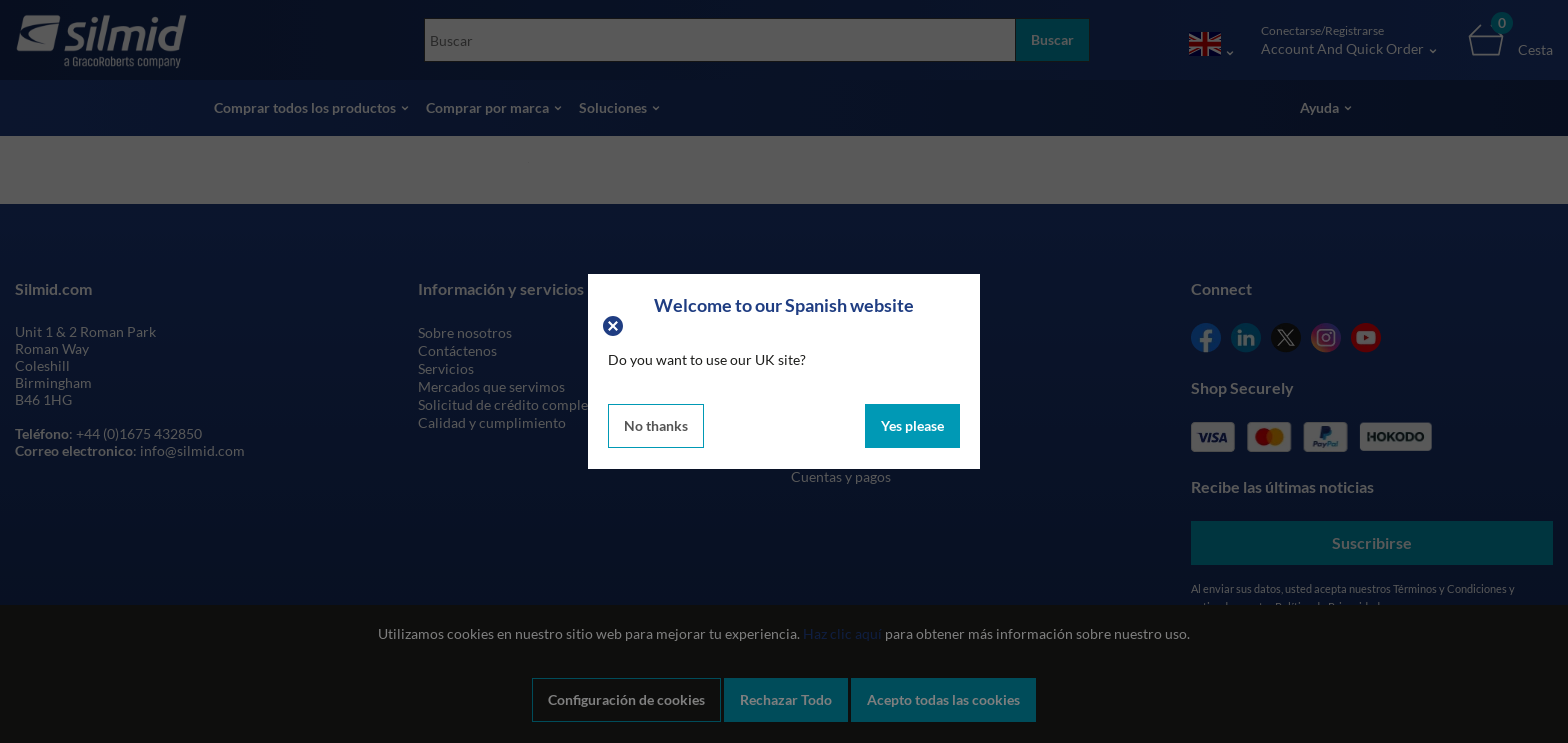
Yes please (912, 425)
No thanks (656, 425)
